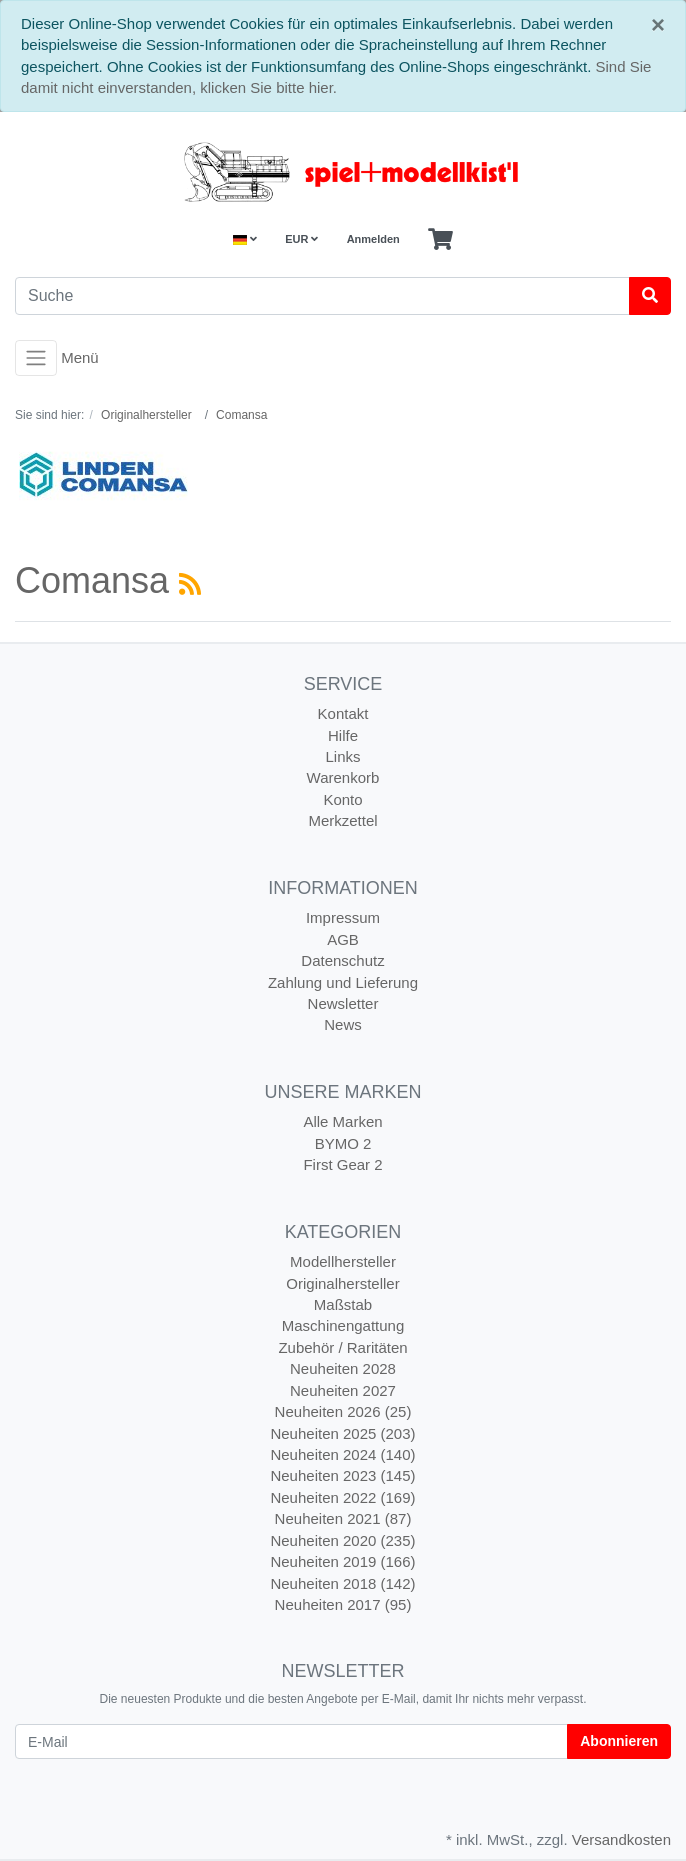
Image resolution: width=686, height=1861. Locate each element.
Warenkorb (343, 777)
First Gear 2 (342, 1164)
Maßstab (343, 1304)
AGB (343, 939)
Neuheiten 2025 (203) (342, 1433)
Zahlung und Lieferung (343, 982)
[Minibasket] (440, 240)
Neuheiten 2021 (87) (343, 1518)
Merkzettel (342, 820)
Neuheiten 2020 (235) (342, 1540)
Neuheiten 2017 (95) (343, 1604)
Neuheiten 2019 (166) (342, 1561)
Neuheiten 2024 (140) (342, 1454)
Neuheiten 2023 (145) (342, 1475)
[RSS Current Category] (190, 584)
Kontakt (343, 713)
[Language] (245, 239)
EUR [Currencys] (301, 239)
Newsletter (343, 1003)
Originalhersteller (342, 1283)
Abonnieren (619, 1741)
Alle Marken (342, 1121)
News (343, 1024)
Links (342, 756)
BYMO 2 (343, 1143)
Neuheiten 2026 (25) (343, 1411)
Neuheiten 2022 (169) (342, 1497)
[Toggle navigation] (36, 358)
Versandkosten (621, 1839)
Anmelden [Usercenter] (373, 239)
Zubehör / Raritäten (342, 1347)
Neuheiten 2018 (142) (342, 1583)
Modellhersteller (343, 1261)
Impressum (343, 917)
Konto (342, 799)
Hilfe (343, 735)
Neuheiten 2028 (343, 1368)
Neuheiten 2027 (343, 1390)
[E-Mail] (291, 1741)
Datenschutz (342, 960)
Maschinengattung (343, 1325)
